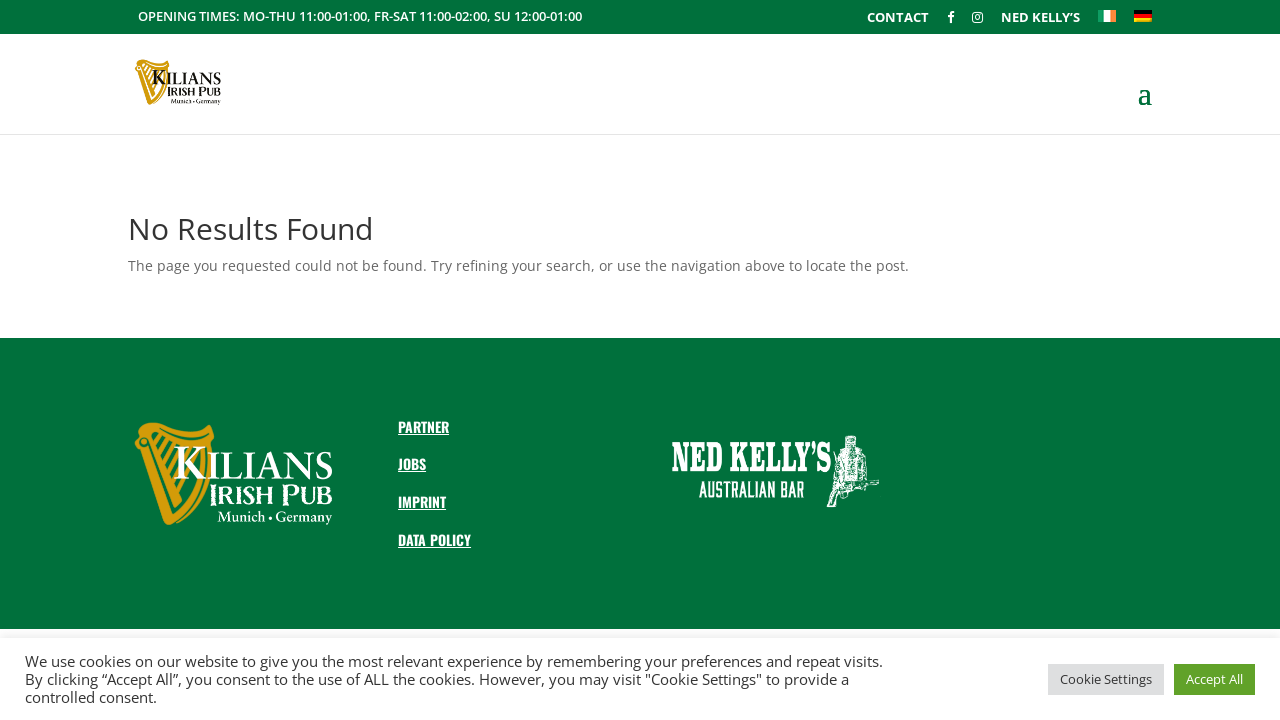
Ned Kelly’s (1040, 18)
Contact (898, 18)
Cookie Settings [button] (1106, 679)
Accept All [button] (1214, 679)
